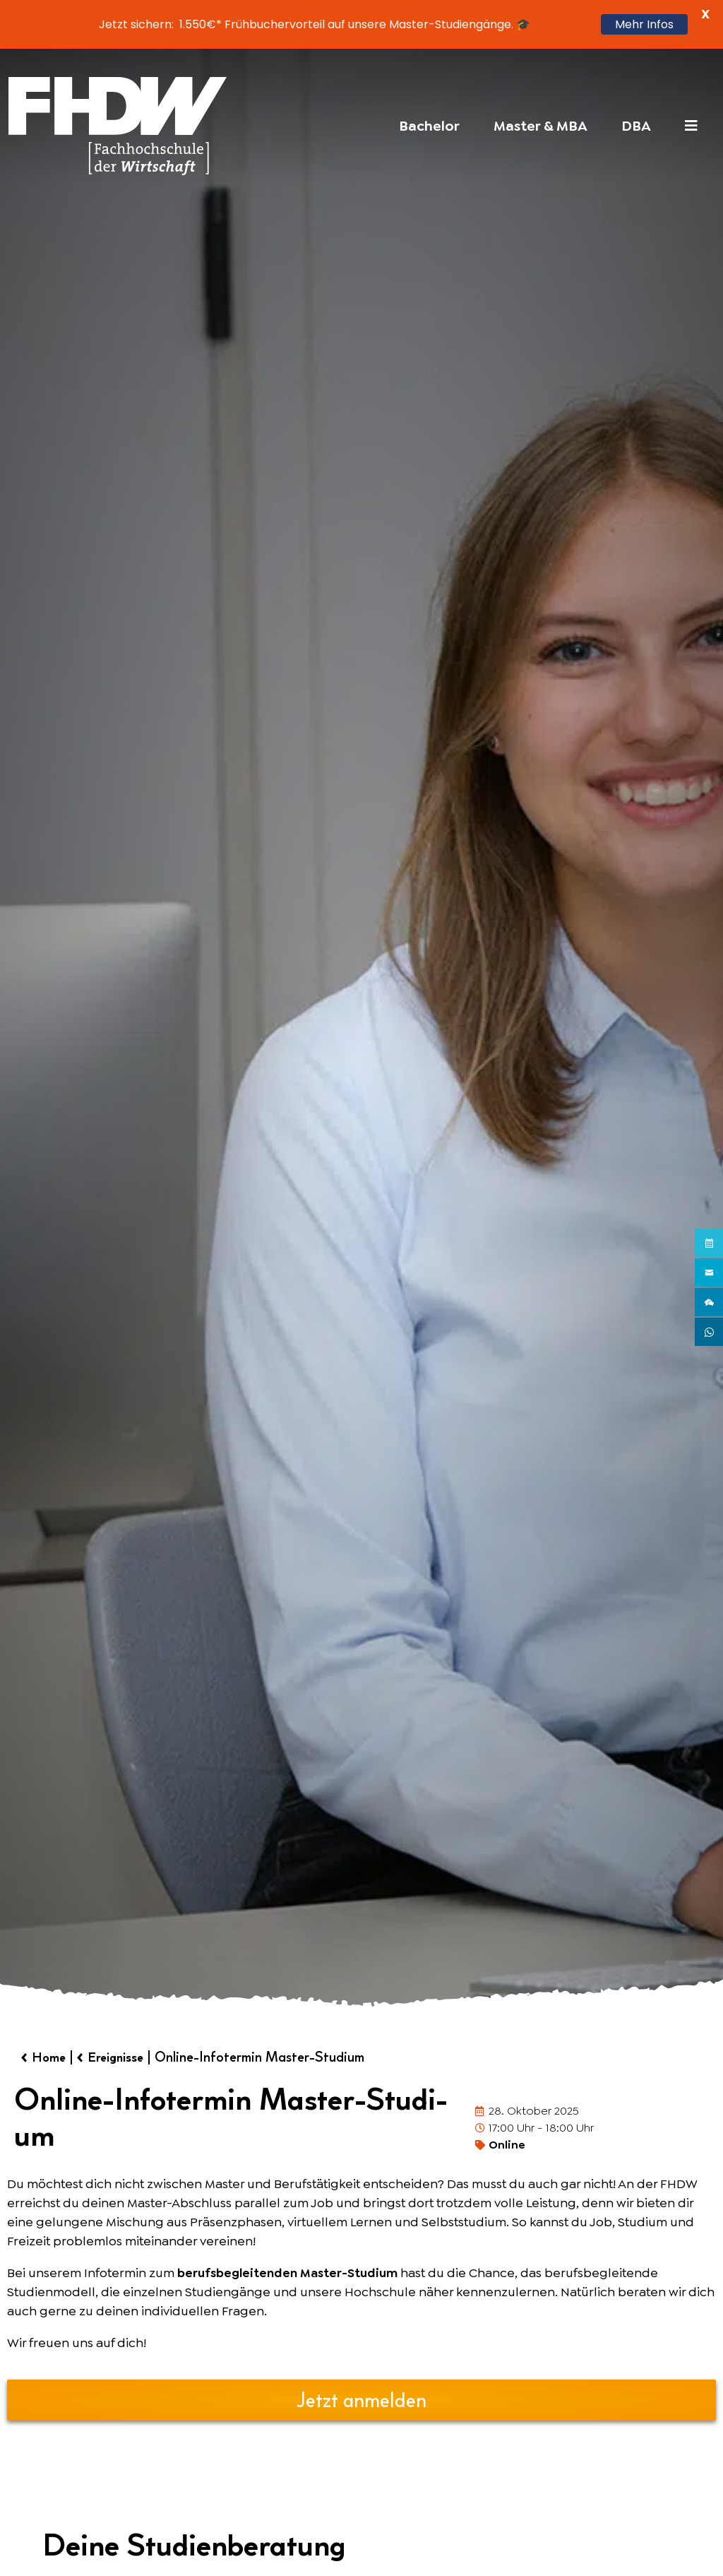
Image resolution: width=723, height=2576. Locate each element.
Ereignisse (123, 2058)
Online (507, 2146)
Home (51, 2058)
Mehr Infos (644, 24)
